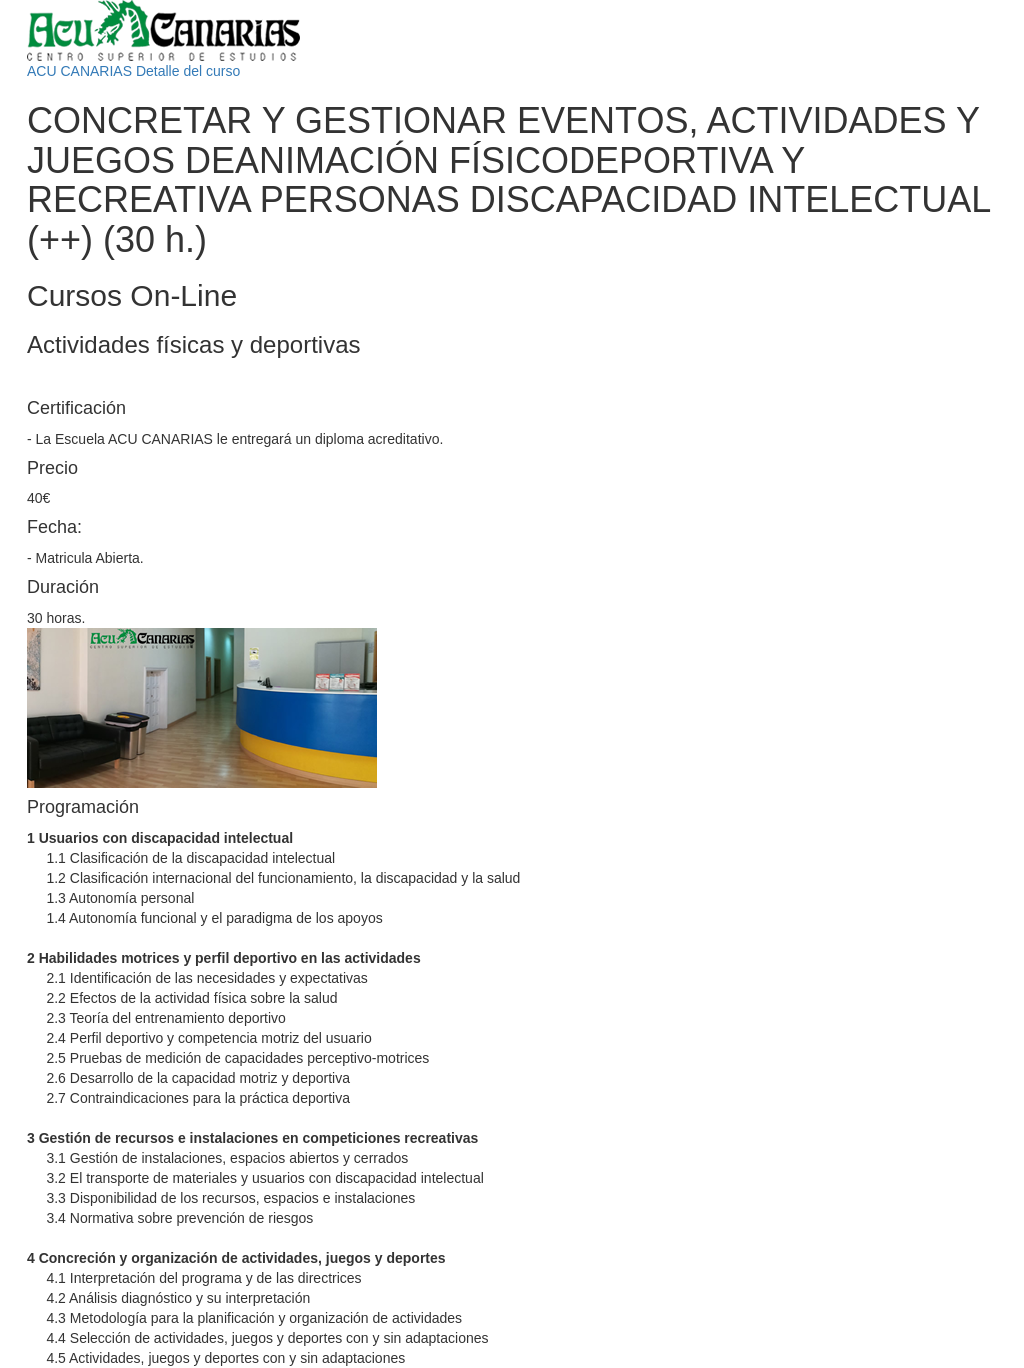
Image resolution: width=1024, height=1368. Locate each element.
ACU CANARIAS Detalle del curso (133, 71)
